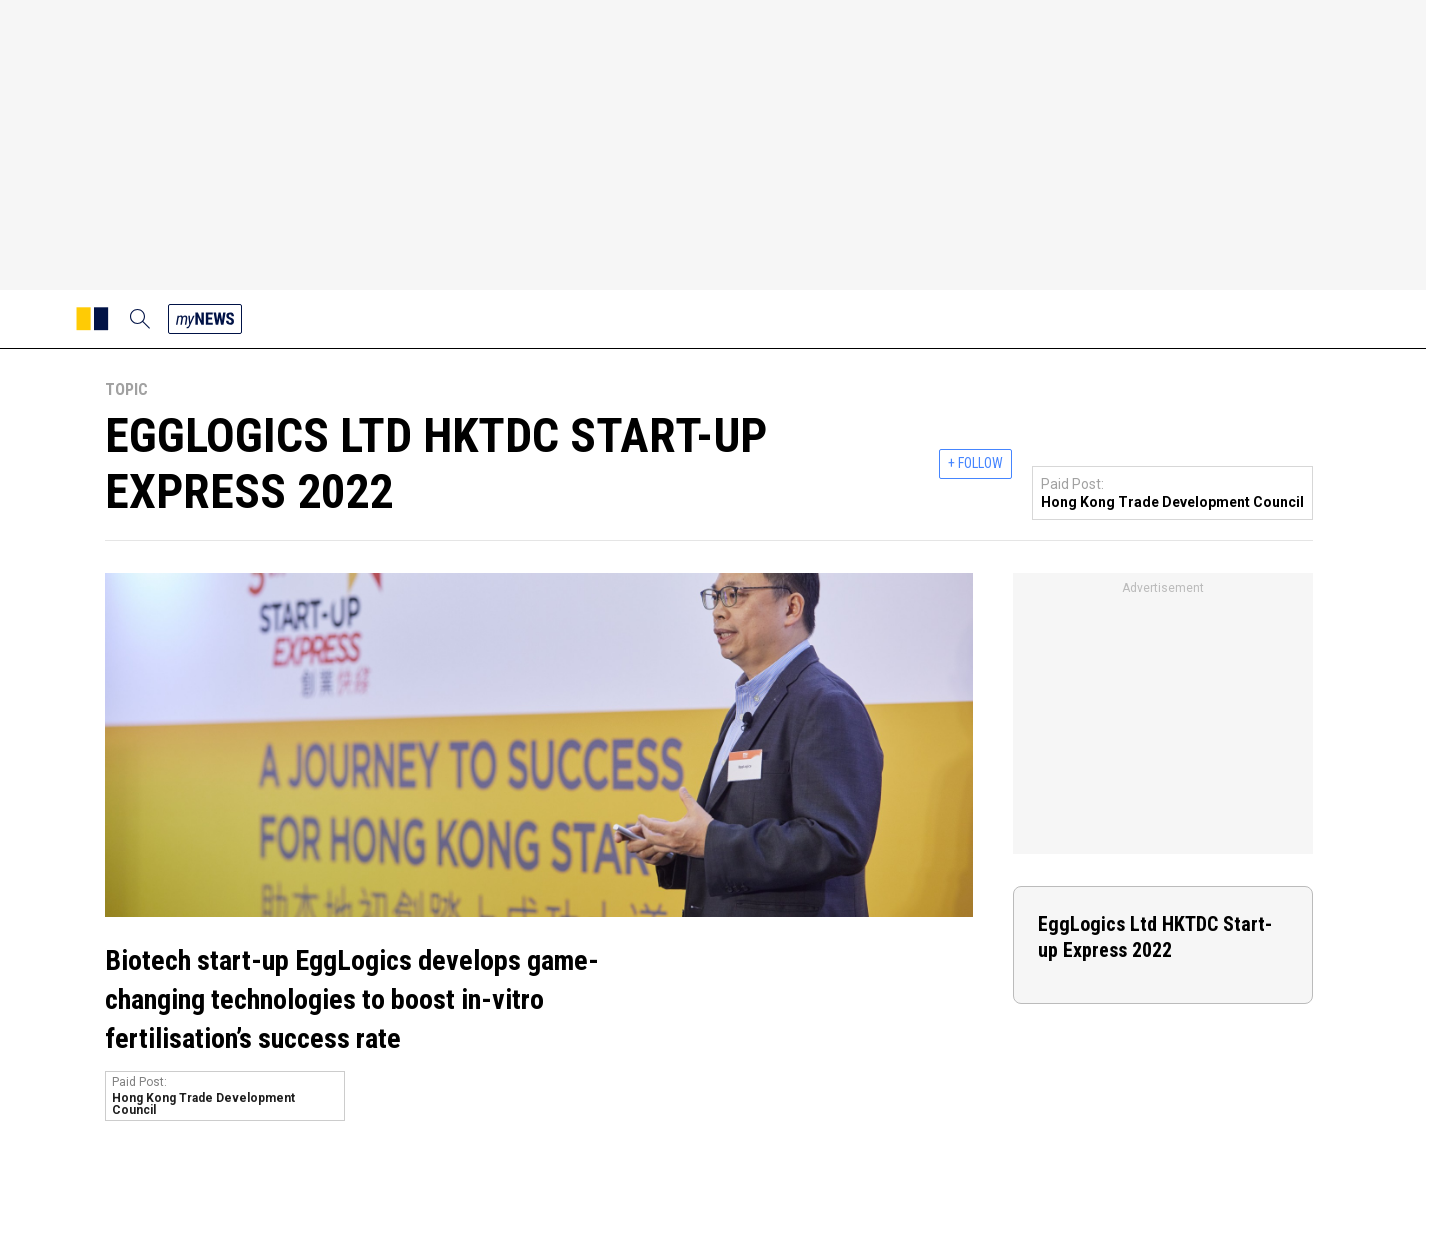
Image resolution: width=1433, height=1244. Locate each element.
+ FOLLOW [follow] (975, 463)
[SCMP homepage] (92, 319)
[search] (140, 319)
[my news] (205, 319)
